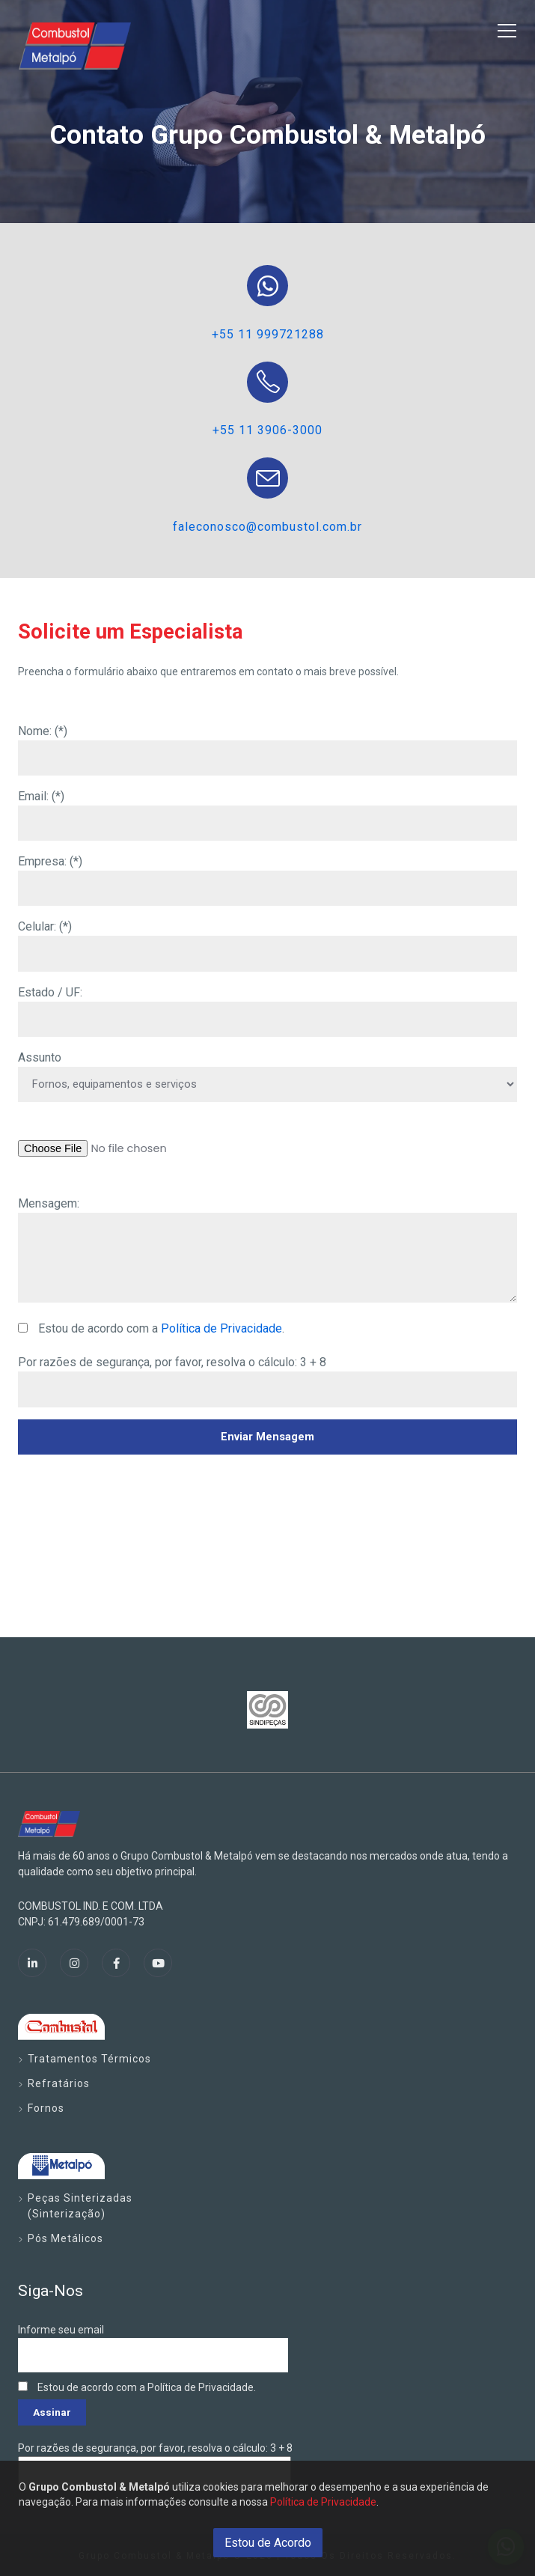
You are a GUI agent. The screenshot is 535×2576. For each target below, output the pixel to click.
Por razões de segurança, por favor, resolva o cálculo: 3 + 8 (172, 1362)
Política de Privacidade (221, 1328)
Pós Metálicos (65, 2238)
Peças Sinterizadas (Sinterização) (80, 2206)
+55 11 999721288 (268, 334)
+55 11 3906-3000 (267, 430)
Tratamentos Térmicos (89, 2059)
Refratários (59, 2083)
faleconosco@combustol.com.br (267, 527)
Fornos (46, 2108)
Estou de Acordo (267, 2543)
